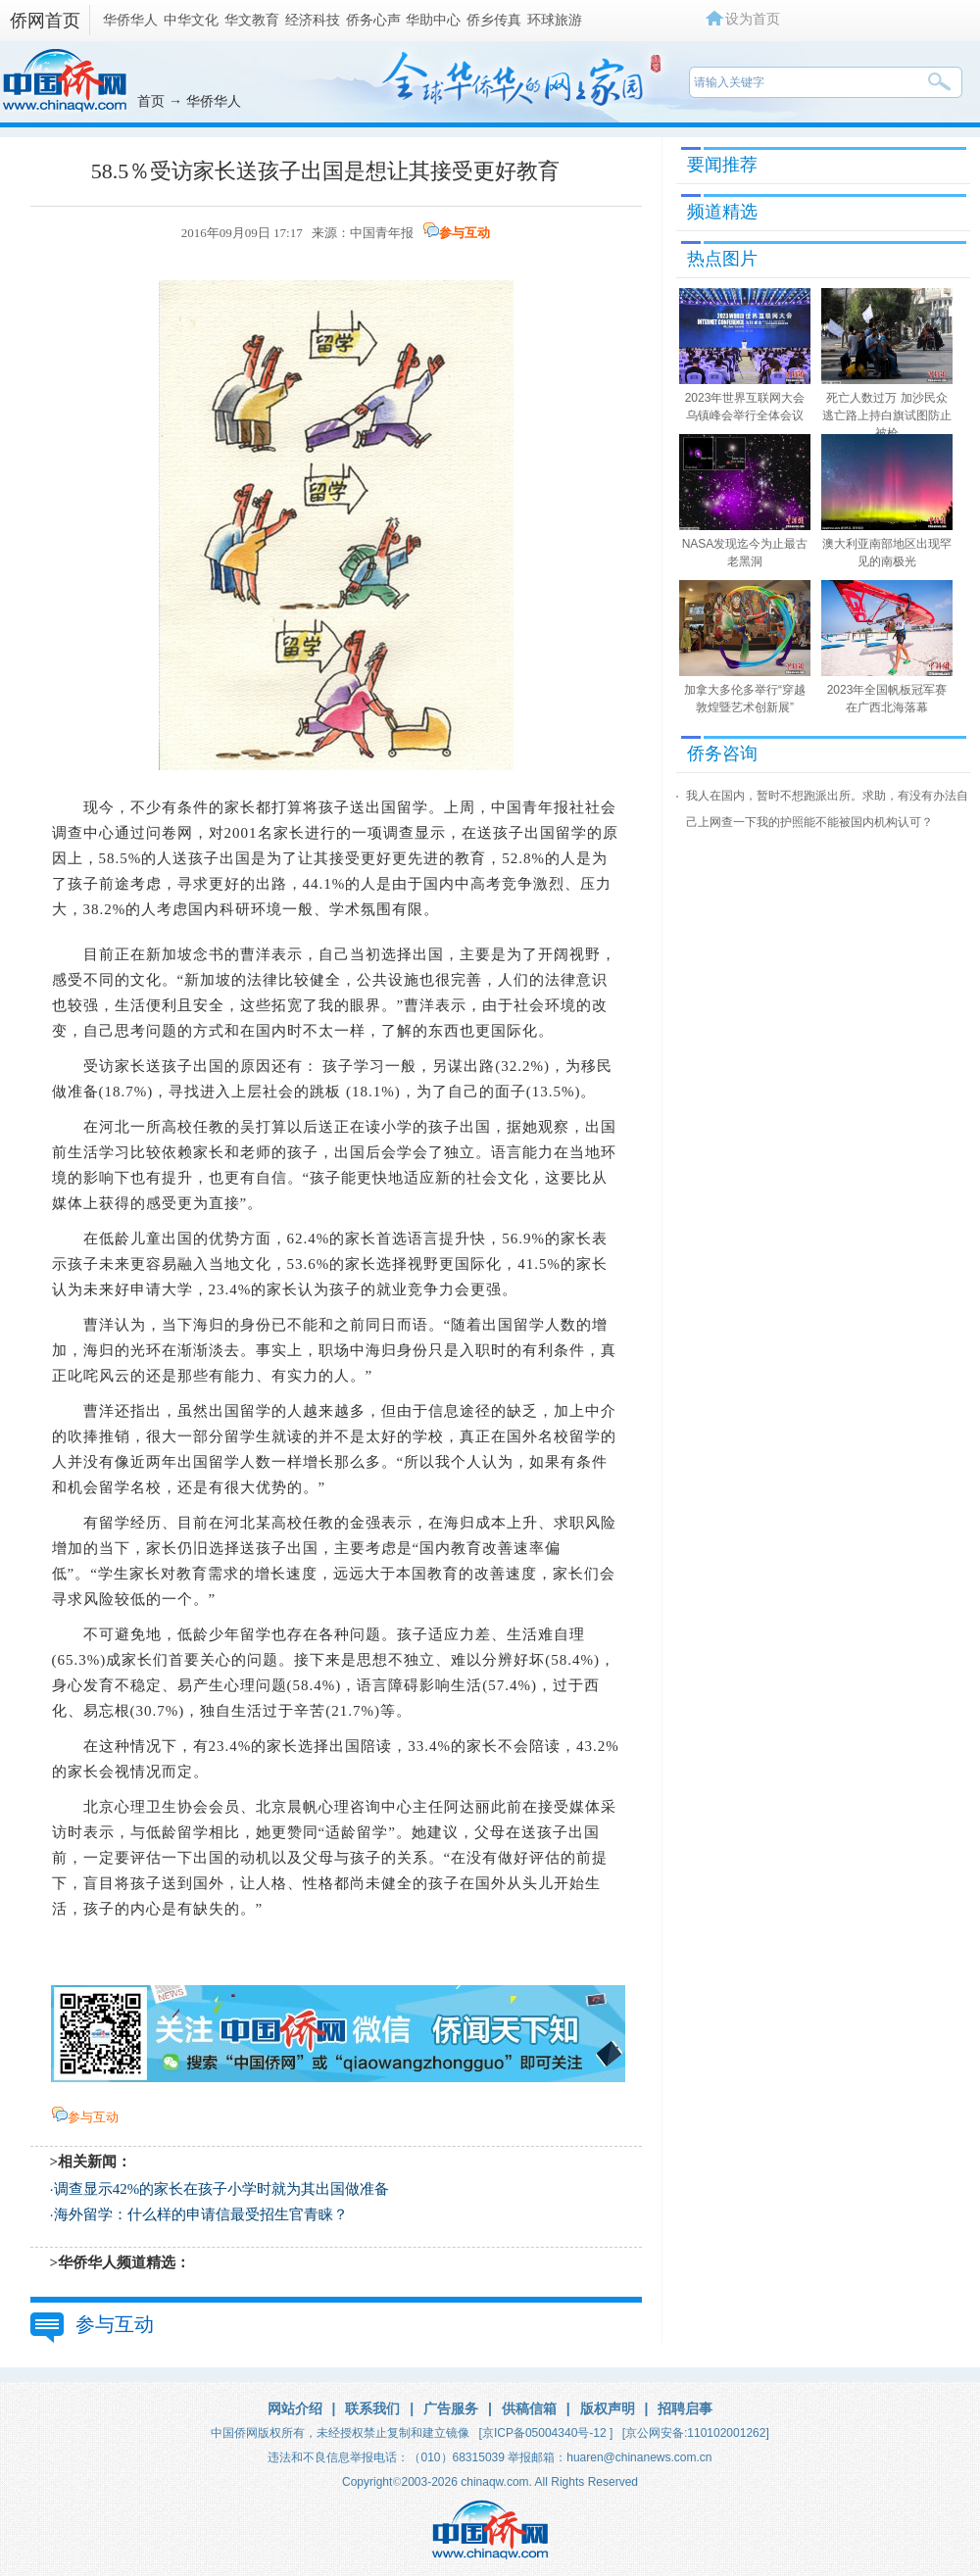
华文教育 (251, 19)
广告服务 (450, 2408)
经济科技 (312, 19)
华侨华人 (130, 19)
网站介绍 (295, 2408)
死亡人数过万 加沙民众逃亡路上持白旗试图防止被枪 (887, 415)
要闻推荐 (722, 164)
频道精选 (722, 211)
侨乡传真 (493, 19)
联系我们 (372, 2408)
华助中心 (433, 19)
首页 (151, 101)
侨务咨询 (722, 753)
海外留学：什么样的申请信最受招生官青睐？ (201, 2214)
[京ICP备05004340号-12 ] (546, 2433)
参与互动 (464, 232)
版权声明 (607, 2408)
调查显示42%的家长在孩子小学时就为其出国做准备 (222, 2189)
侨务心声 (373, 19)
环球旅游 (554, 19)
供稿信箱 (529, 2408)
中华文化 (191, 19)
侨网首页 (45, 20)
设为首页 (752, 18)
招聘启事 (685, 2408)
